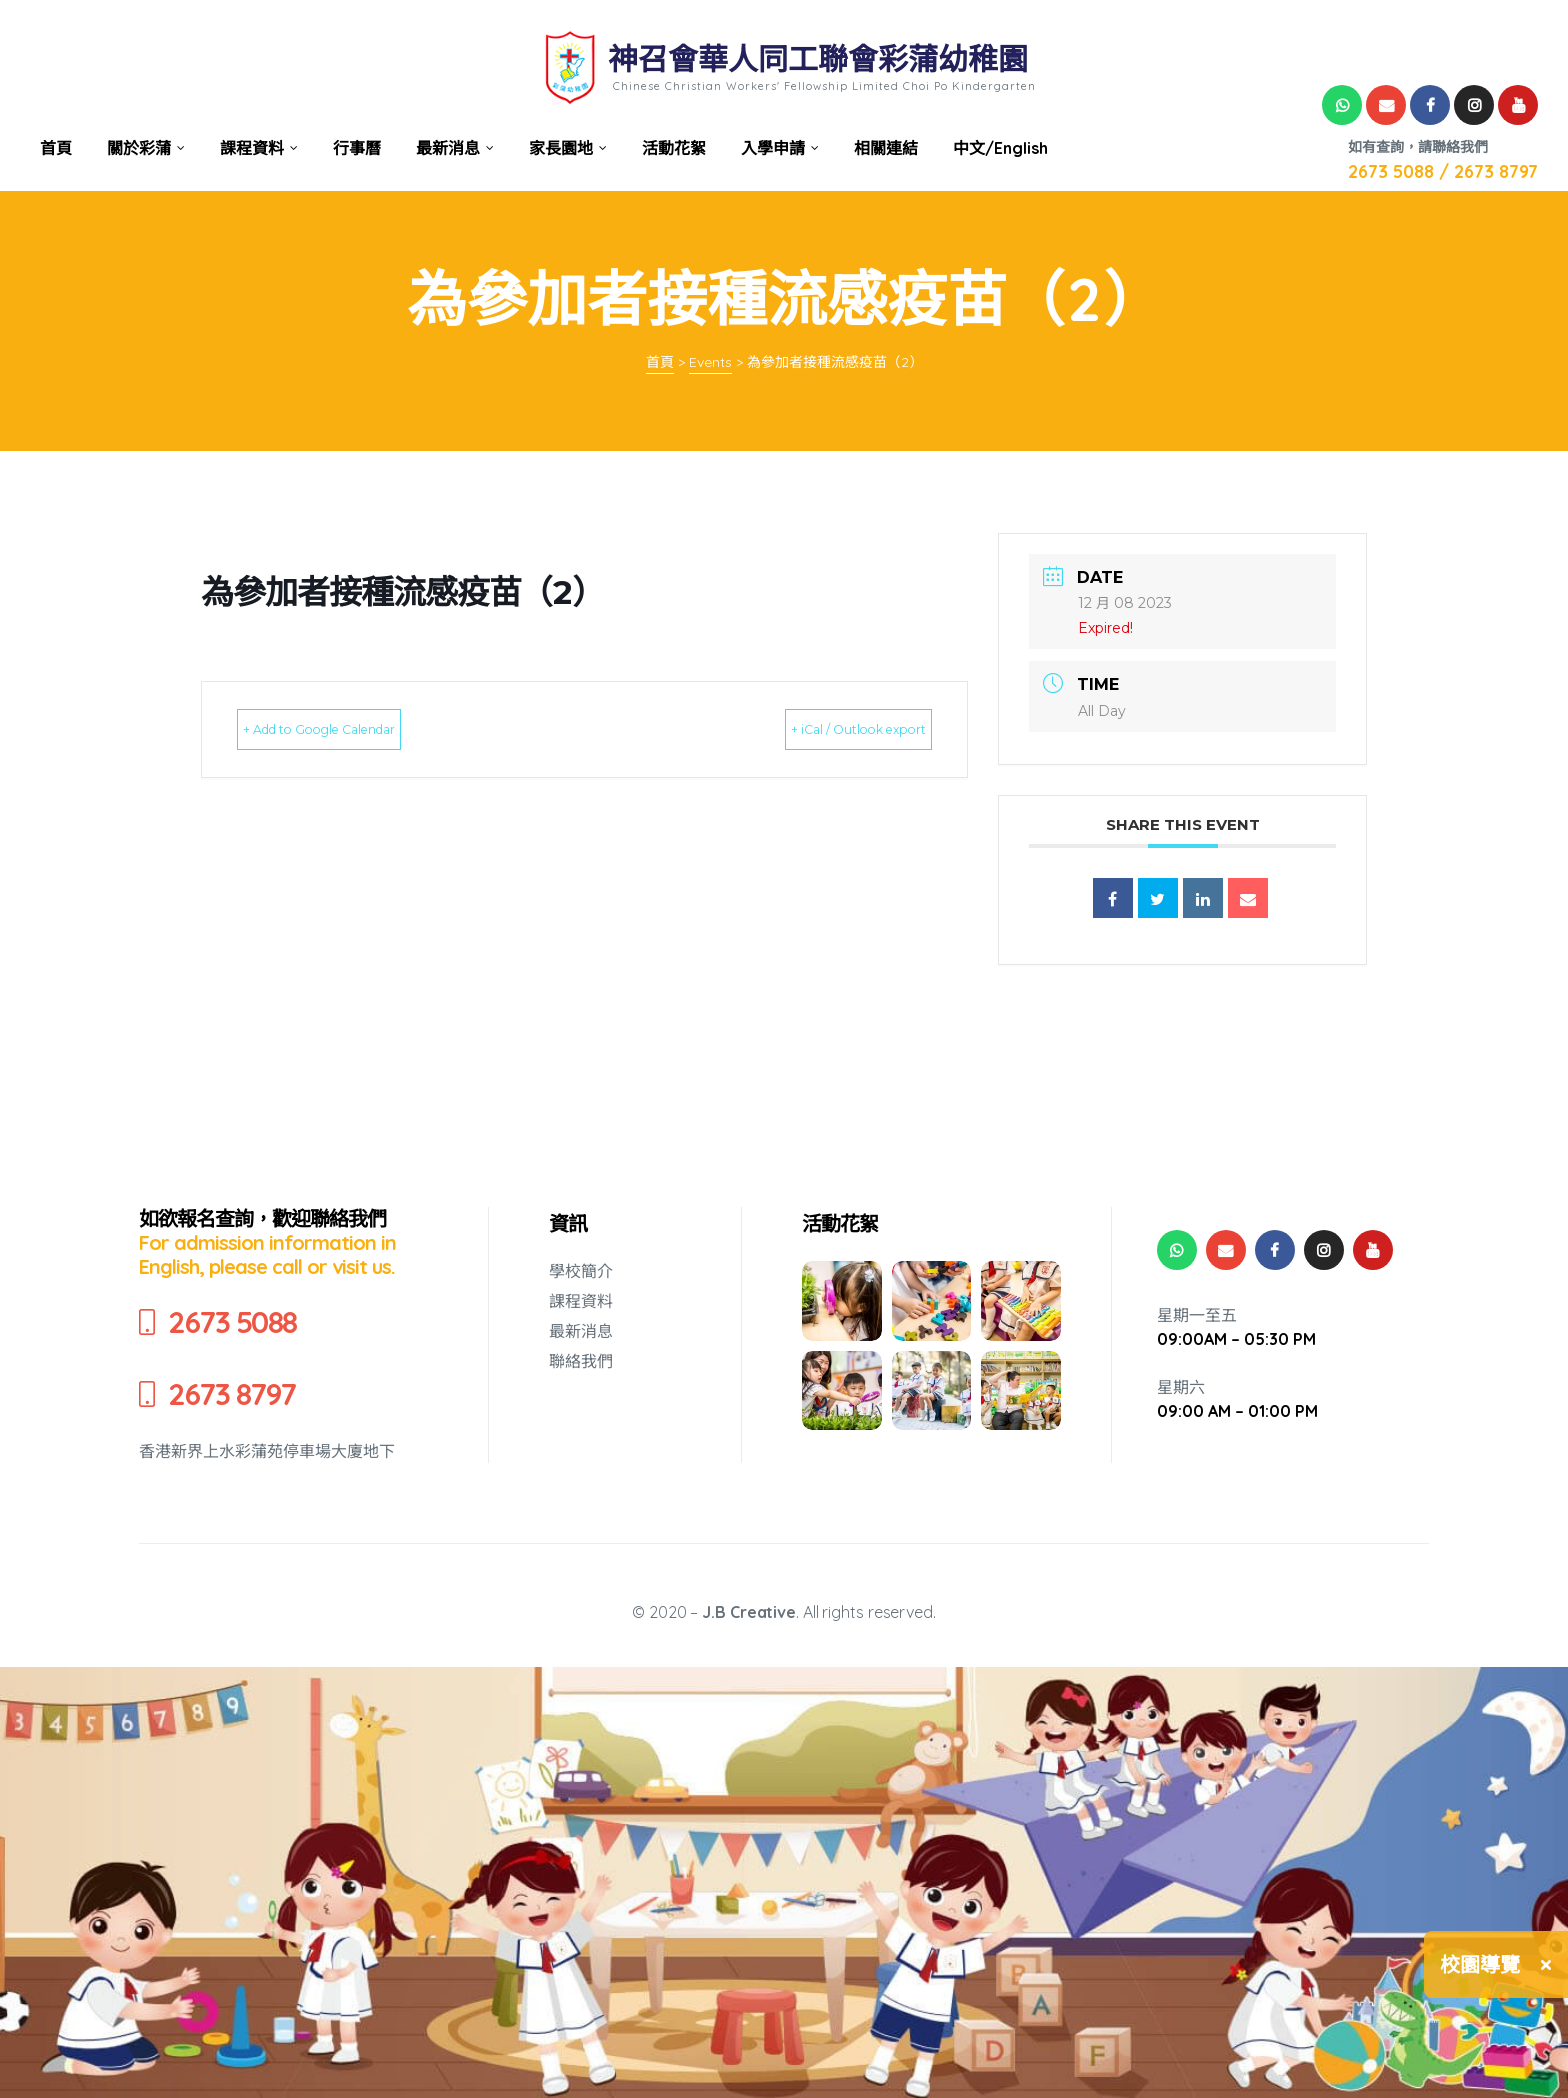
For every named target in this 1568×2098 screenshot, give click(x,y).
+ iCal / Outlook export (824, 729)
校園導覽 (1480, 1964)
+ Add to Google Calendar (356, 729)
